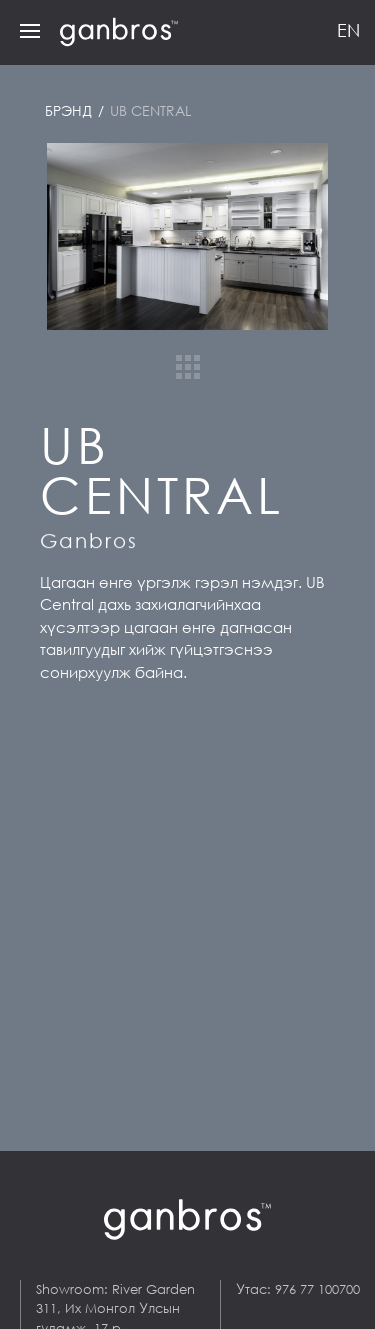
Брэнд (70, 111)
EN (348, 30)
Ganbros (89, 540)
